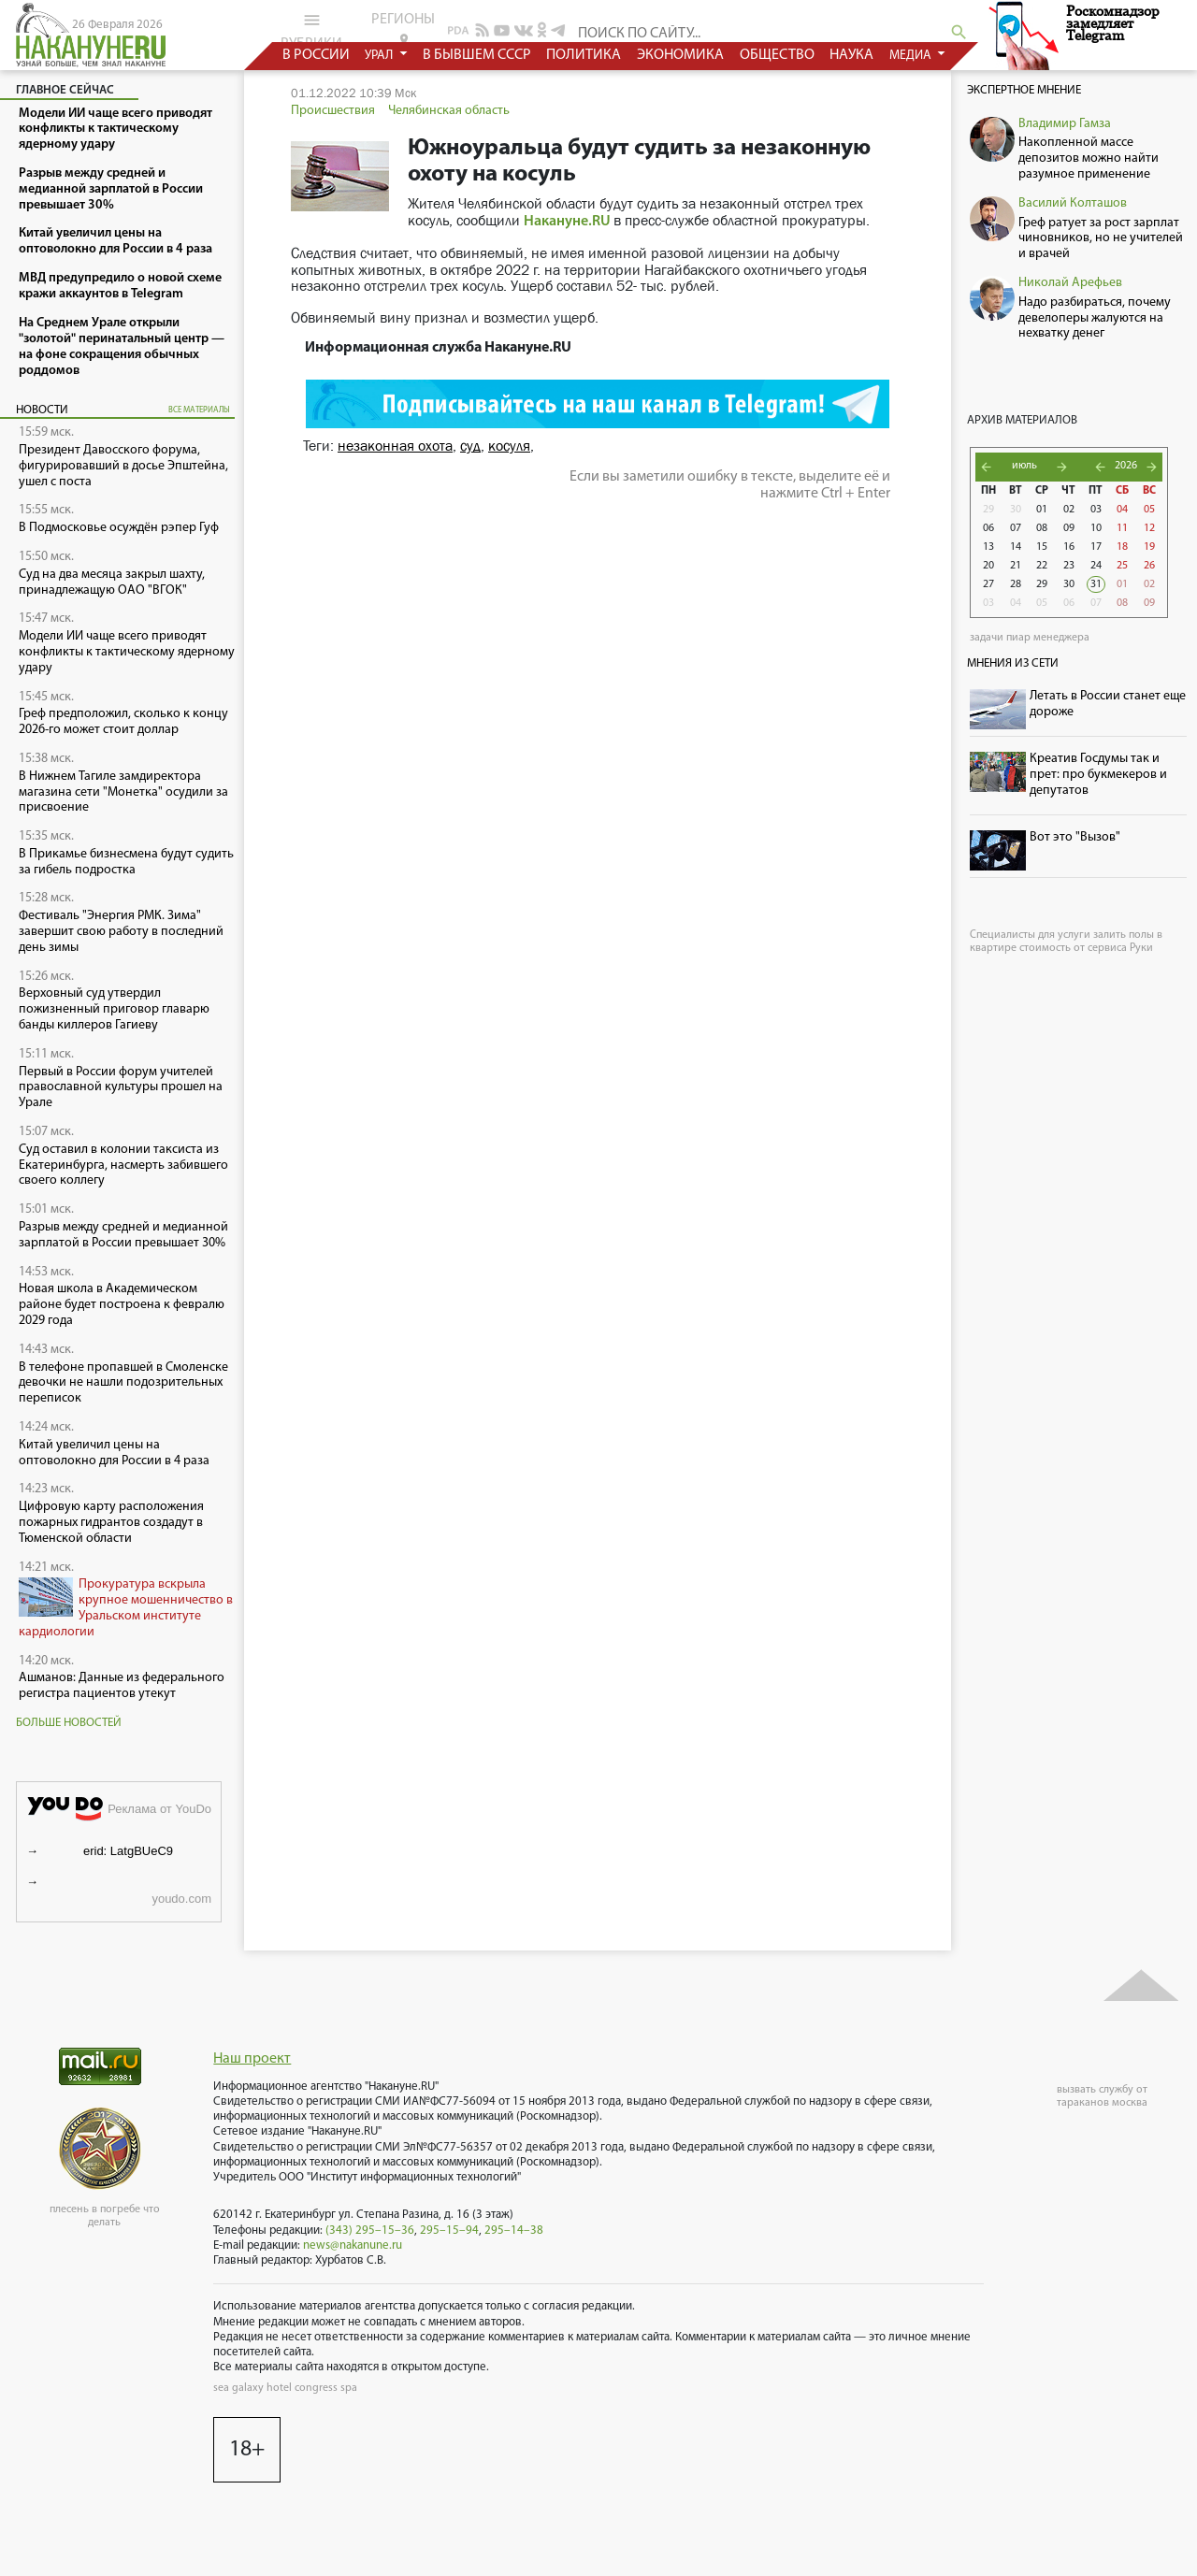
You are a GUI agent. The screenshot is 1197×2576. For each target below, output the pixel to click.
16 (1068, 547)
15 (1041, 547)
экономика (680, 55)
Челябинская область (449, 111)
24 (1096, 565)
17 (1096, 547)
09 (1068, 528)
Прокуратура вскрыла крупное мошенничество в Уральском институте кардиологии (126, 1607)
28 (1015, 584)
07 (1015, 528)
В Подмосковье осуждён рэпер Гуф (119, 528)
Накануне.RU (567, 221)
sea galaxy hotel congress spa (285, 2388)
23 (1068, 565)
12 (1149, 528)
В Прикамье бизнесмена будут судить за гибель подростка (126, 862)
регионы (403, 29)
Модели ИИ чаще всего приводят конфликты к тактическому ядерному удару (127, 652)
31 (1096, 584)
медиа (911, 56)
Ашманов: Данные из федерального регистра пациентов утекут (121, 1686)
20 (988, 565)
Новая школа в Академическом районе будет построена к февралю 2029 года (121, 1305)
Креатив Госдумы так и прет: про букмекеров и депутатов (1098, 775)
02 (1068, 509)
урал (381, 56)
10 (1096, 528)
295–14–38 (513, 2230)
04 (1122, 509)
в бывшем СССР (477, 55)
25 (1122, 565)
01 (1041, 509)
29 (988, 509)
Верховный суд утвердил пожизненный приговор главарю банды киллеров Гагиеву (114, 1009)
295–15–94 (449, 2230)
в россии (316, 55)
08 (1041, 528)
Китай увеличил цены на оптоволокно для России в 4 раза (114, 1453)
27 (988, 584)
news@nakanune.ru (352, 2245)
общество (777, 55)
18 (1122, 547)
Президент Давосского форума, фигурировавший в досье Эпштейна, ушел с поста (123, 466)
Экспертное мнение (1024, 90)
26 (1149, 565)
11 (1122, 528)
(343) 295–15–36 (369, 2230)
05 (1149, 509)
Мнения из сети (1013, 663)
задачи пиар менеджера (1029, 637)
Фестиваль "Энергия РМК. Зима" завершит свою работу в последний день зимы (121, 932)
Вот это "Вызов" (1075, 837)
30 (1015, 509)
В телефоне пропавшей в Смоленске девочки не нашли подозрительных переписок (123, 1383)
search (959, 32)
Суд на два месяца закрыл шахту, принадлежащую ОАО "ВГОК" (112, 582)
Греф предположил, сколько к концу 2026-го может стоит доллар (123, 722)
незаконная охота (395, 445)
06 (988, 528)
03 (1096, 509)
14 (1015, 547)
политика (584, 55)
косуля (509, 445)
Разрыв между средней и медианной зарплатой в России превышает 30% (123, 1235)
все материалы (199, 410)
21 (1015, 565)
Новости (42, 410)
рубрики (311, 30)
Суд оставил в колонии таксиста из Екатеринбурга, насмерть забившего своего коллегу (123, 1165)
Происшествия (333, 111)
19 (1149, 547)
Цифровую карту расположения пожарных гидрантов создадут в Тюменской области (111, 1523)
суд (470, 445)
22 (1041, 565)
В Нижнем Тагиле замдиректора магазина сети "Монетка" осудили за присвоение (123, 792)
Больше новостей (69, 1723)
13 (988, 547)
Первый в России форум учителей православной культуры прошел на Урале (121, 1088)
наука (852, 55)
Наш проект (252, 2058)
